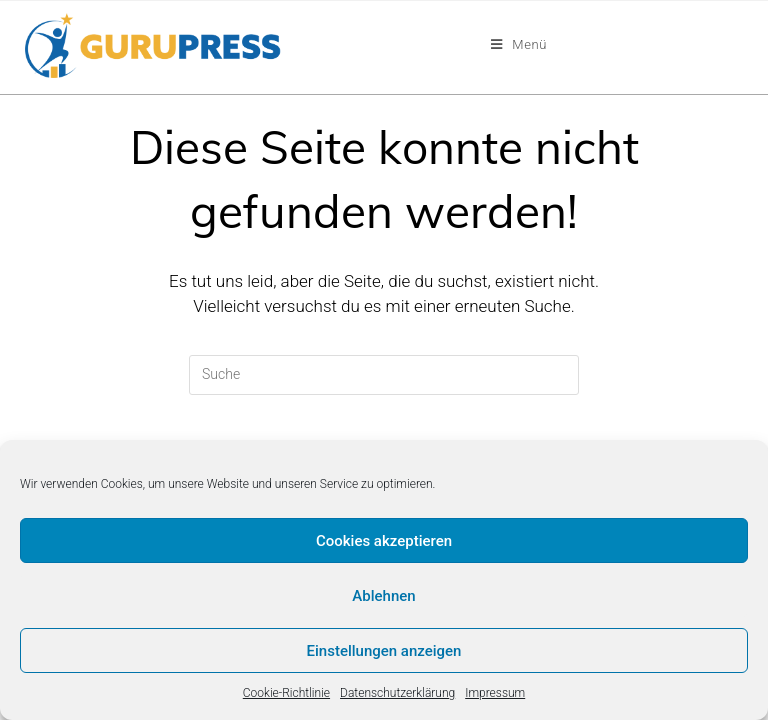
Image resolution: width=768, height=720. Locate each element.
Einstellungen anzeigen (384, 651)
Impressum (495, 693)
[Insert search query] (384, 375)
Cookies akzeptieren (384, 541)
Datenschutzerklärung (397, 693)
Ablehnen (383, 596)
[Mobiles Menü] (519, 45)
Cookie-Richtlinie (286, 693)
